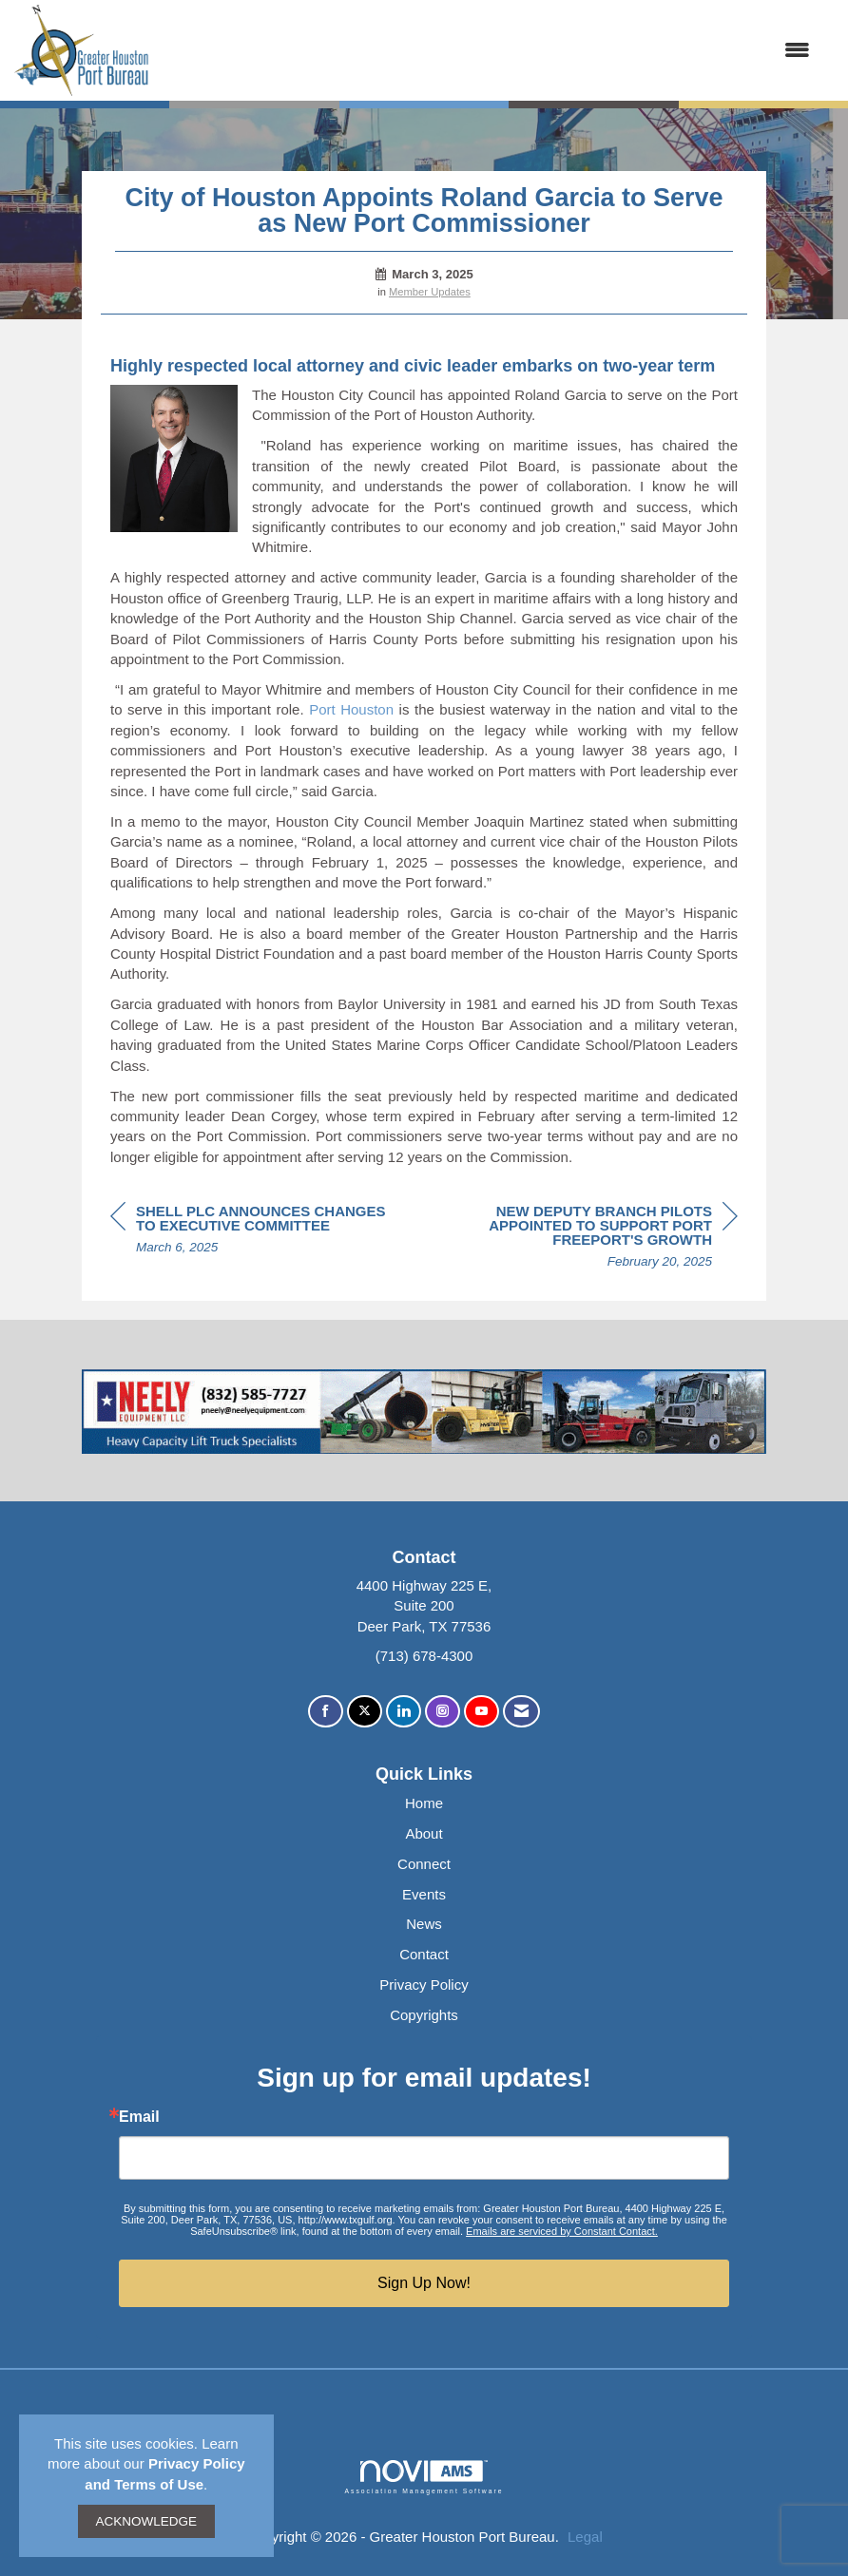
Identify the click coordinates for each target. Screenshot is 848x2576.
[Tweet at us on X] (364, 1711)
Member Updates (430, 291)
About (423, 1833)
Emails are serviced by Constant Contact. (562, 2231)
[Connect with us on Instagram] (442, 1711)
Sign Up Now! (424, 2283)
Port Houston (351, 709)
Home (424, 1803)
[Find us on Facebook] (325, 1711)
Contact (424, 1954)
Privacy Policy (423, 1984)
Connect (424, 1864)
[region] (595, 1239)
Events (424, 1894)
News (424, 1924)
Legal (585, 2536)
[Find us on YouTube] (481, 1711)
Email (139, 2117)
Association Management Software (423, 2477)
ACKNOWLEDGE (147, 2521)
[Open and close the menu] (489, 49)
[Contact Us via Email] (521, 1711)
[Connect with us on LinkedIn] (403, 1711)
